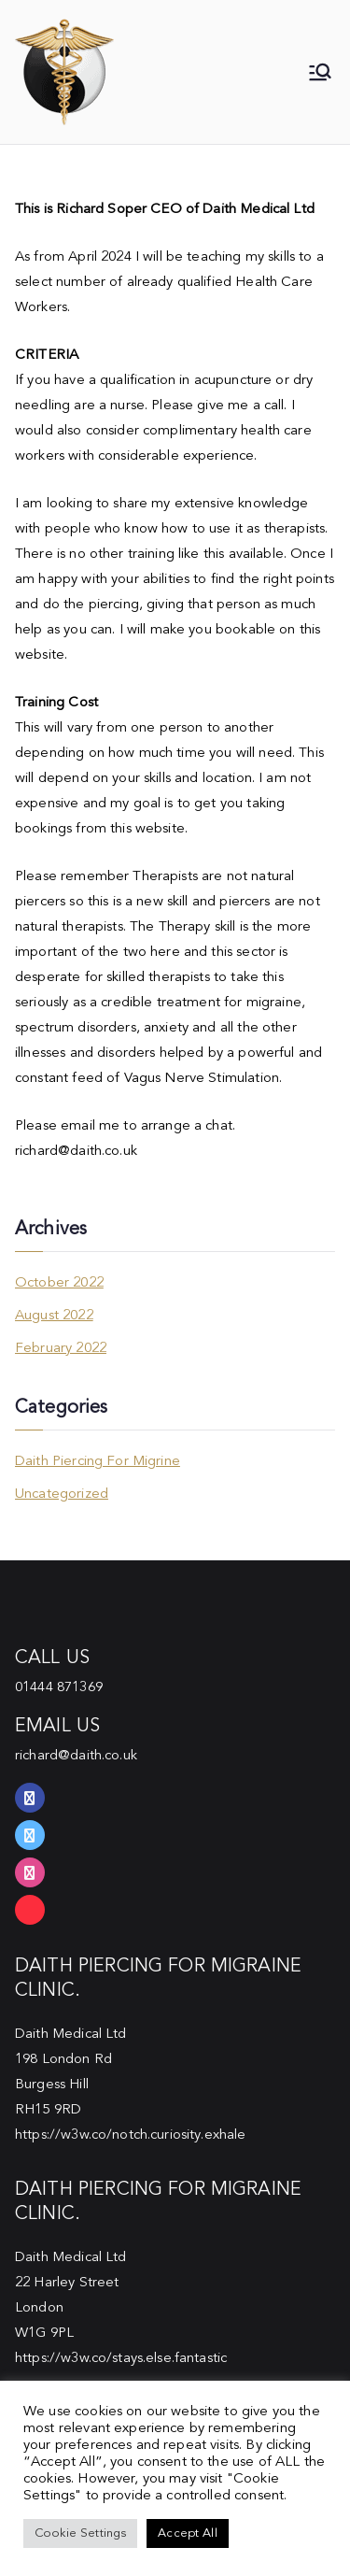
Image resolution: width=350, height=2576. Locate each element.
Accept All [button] (187, 2533)
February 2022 (60, 1349)
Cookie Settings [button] (80, 2533)
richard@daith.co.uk (76, 1756)
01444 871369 (59, 1688)
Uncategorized (61, 1494)
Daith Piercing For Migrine (97, 1462)
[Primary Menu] (320, 72)
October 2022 (59, 1283)
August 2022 (54, 1316)
